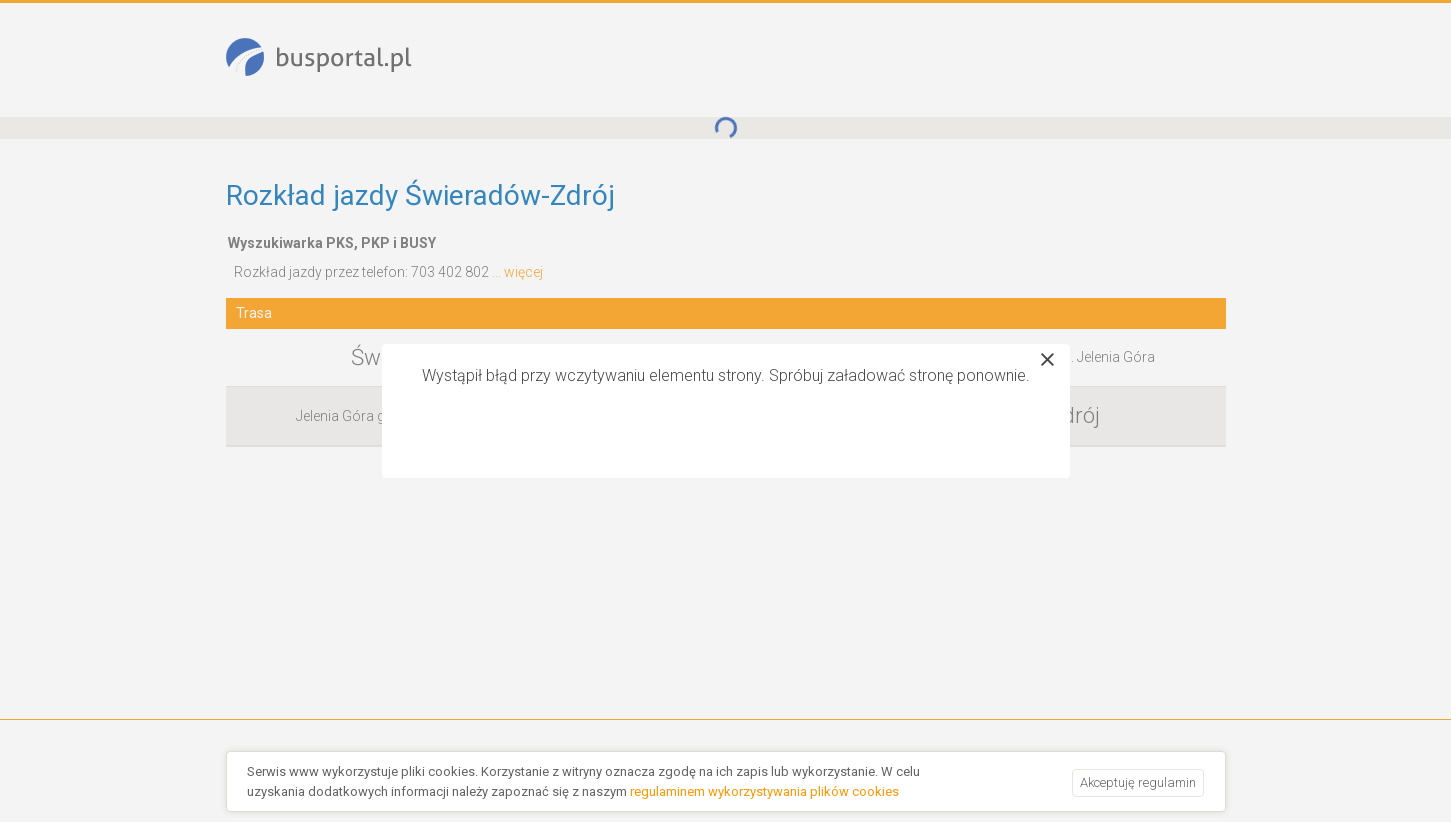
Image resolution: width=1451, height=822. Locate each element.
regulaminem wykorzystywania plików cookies (764, 791)
